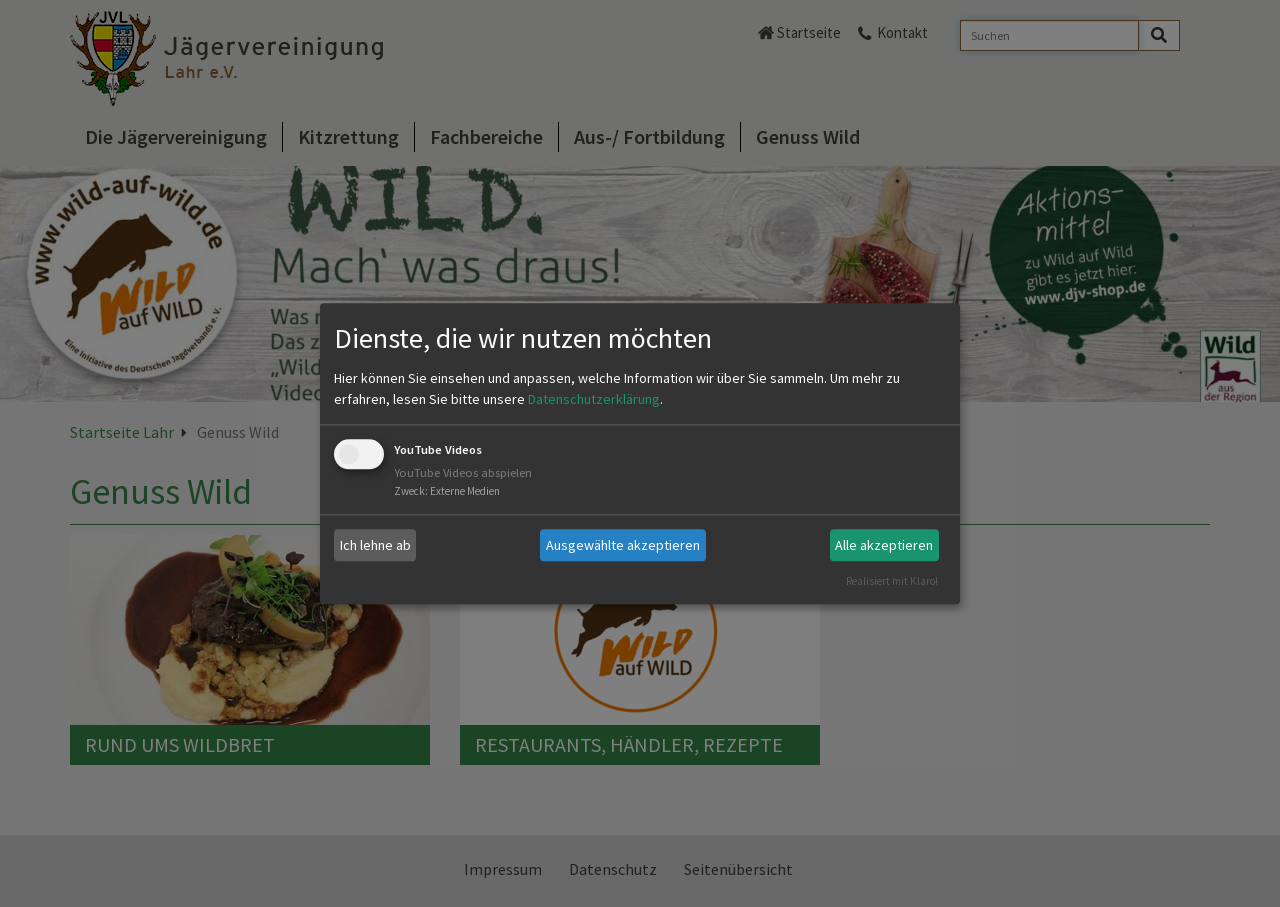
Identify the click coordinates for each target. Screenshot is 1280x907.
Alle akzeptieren (884, 545)
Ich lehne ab (375, 545)
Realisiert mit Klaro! (892, 581)
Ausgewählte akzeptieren (623, 545)
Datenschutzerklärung (594, 400)
